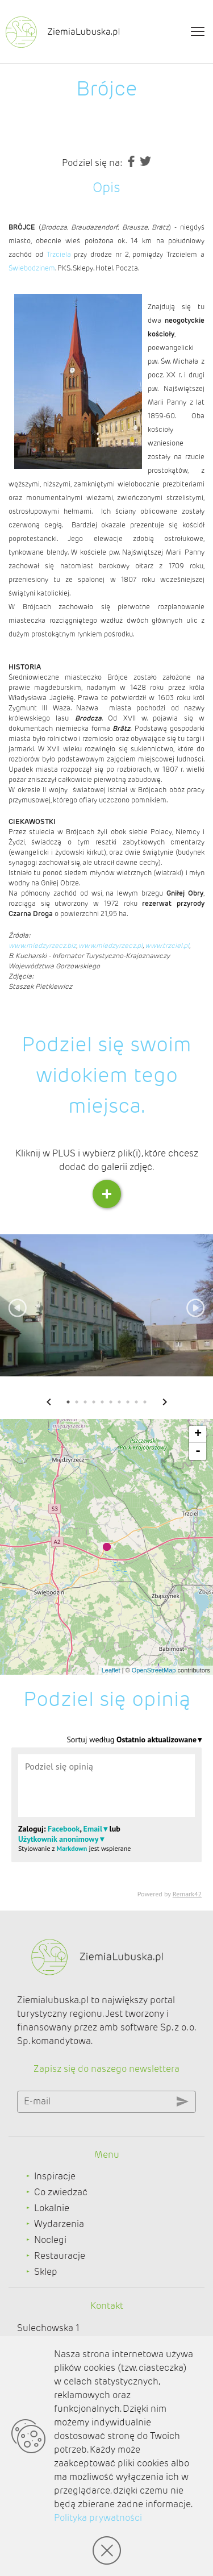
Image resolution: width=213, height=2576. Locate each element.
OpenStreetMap (154, 1670)
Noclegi (50, 2240)
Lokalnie (51, 2208)
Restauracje (59, 2256)
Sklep (45, 2272)
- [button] (198, 1451)
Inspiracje (55, 2176)
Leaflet (111, 1670)
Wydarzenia (59, 2224)
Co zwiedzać (60, 2192)
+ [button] (198, 1434)
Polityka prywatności (98, 2518)
